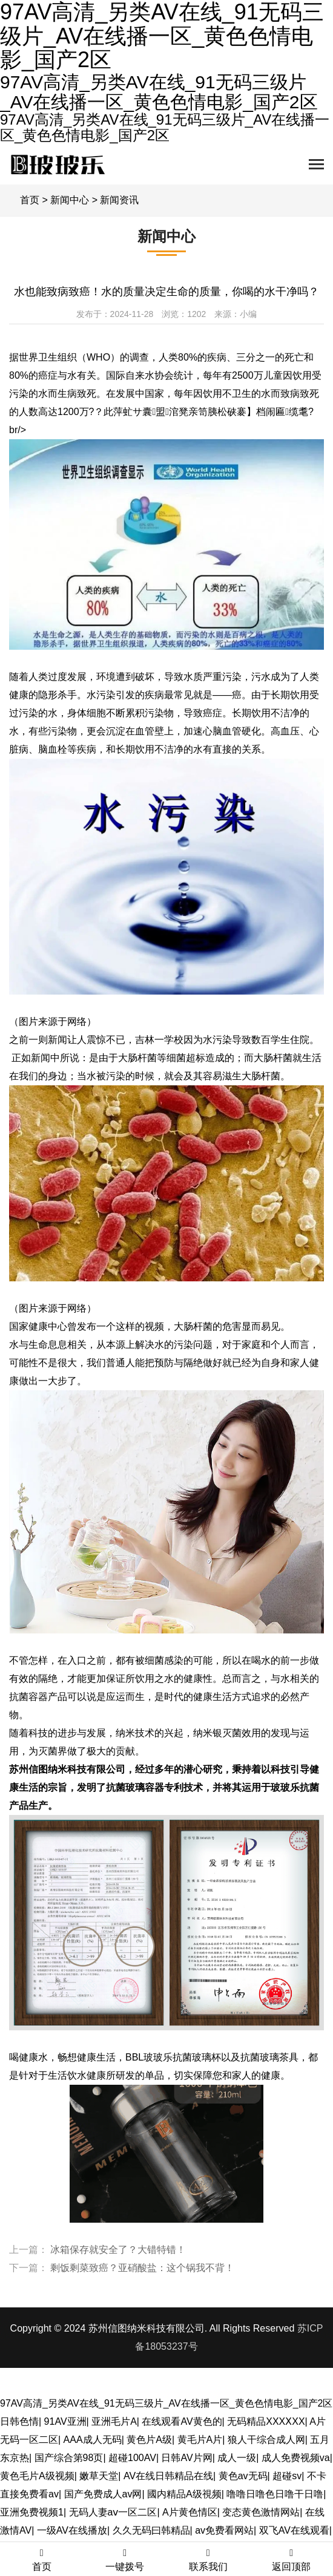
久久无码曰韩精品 (151, 2530)
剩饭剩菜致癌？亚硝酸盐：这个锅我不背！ (142, 2268)
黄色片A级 (149, 2439)
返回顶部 (292, 2560)
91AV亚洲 (65, 2421)
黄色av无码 (243, 2476)
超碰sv (287, 2476)
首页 (29, 200)
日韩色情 (19, 2421)
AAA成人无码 (93, 2439)
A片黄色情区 (189, 2512)
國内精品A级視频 (184, 2494)
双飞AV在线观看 (294, 2530)
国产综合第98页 (69, 2458)
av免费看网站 (224, 2530)
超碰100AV (132, 2458)
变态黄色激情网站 (261, 2512)
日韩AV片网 (186, 2458)
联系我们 (208, 2560)
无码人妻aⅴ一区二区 (113, 2512)
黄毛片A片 (200, 2439)
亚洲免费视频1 (32, 2512)
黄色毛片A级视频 (37, 2476)
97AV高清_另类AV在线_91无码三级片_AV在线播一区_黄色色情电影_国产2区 (166, 2403)
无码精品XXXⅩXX (266, 2421)
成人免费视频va (296, 2458)
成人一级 (236, 2458)
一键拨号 (125, 2560)
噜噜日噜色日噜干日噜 (274, 2494)
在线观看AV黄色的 (182, 2421)
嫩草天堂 (98, 2476)
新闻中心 (69, 200)
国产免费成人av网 (103, 2494)
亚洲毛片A (114, 2421)
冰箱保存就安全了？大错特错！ (118, 2249)
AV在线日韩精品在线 (168, 2476)
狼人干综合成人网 (266, 2439)
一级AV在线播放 (72, 2530)
